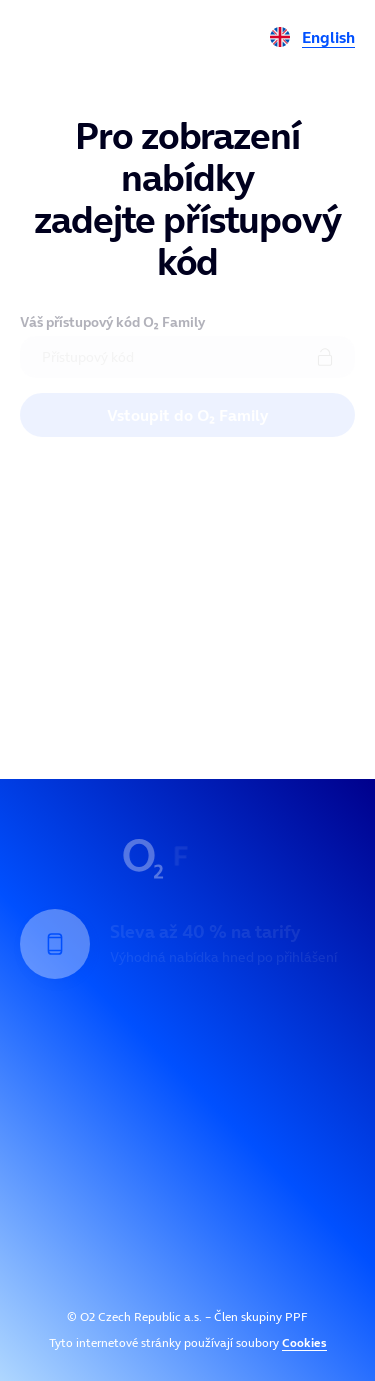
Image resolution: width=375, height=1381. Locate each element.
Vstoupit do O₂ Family (187, 415)
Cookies (304, 1342)
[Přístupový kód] (187, 357)
